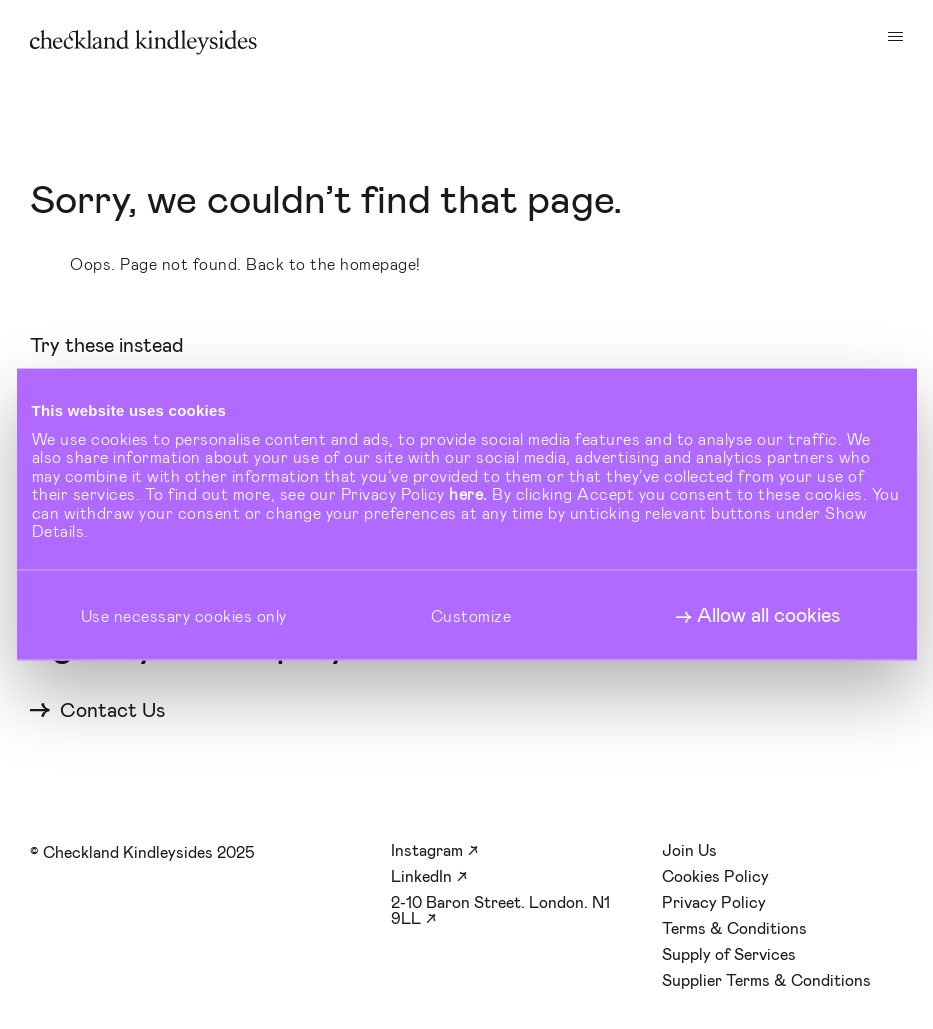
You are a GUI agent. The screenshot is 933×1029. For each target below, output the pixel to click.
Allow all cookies (768, 615)
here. (468, 493)
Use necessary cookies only (184, 614)
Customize (471, 614)
